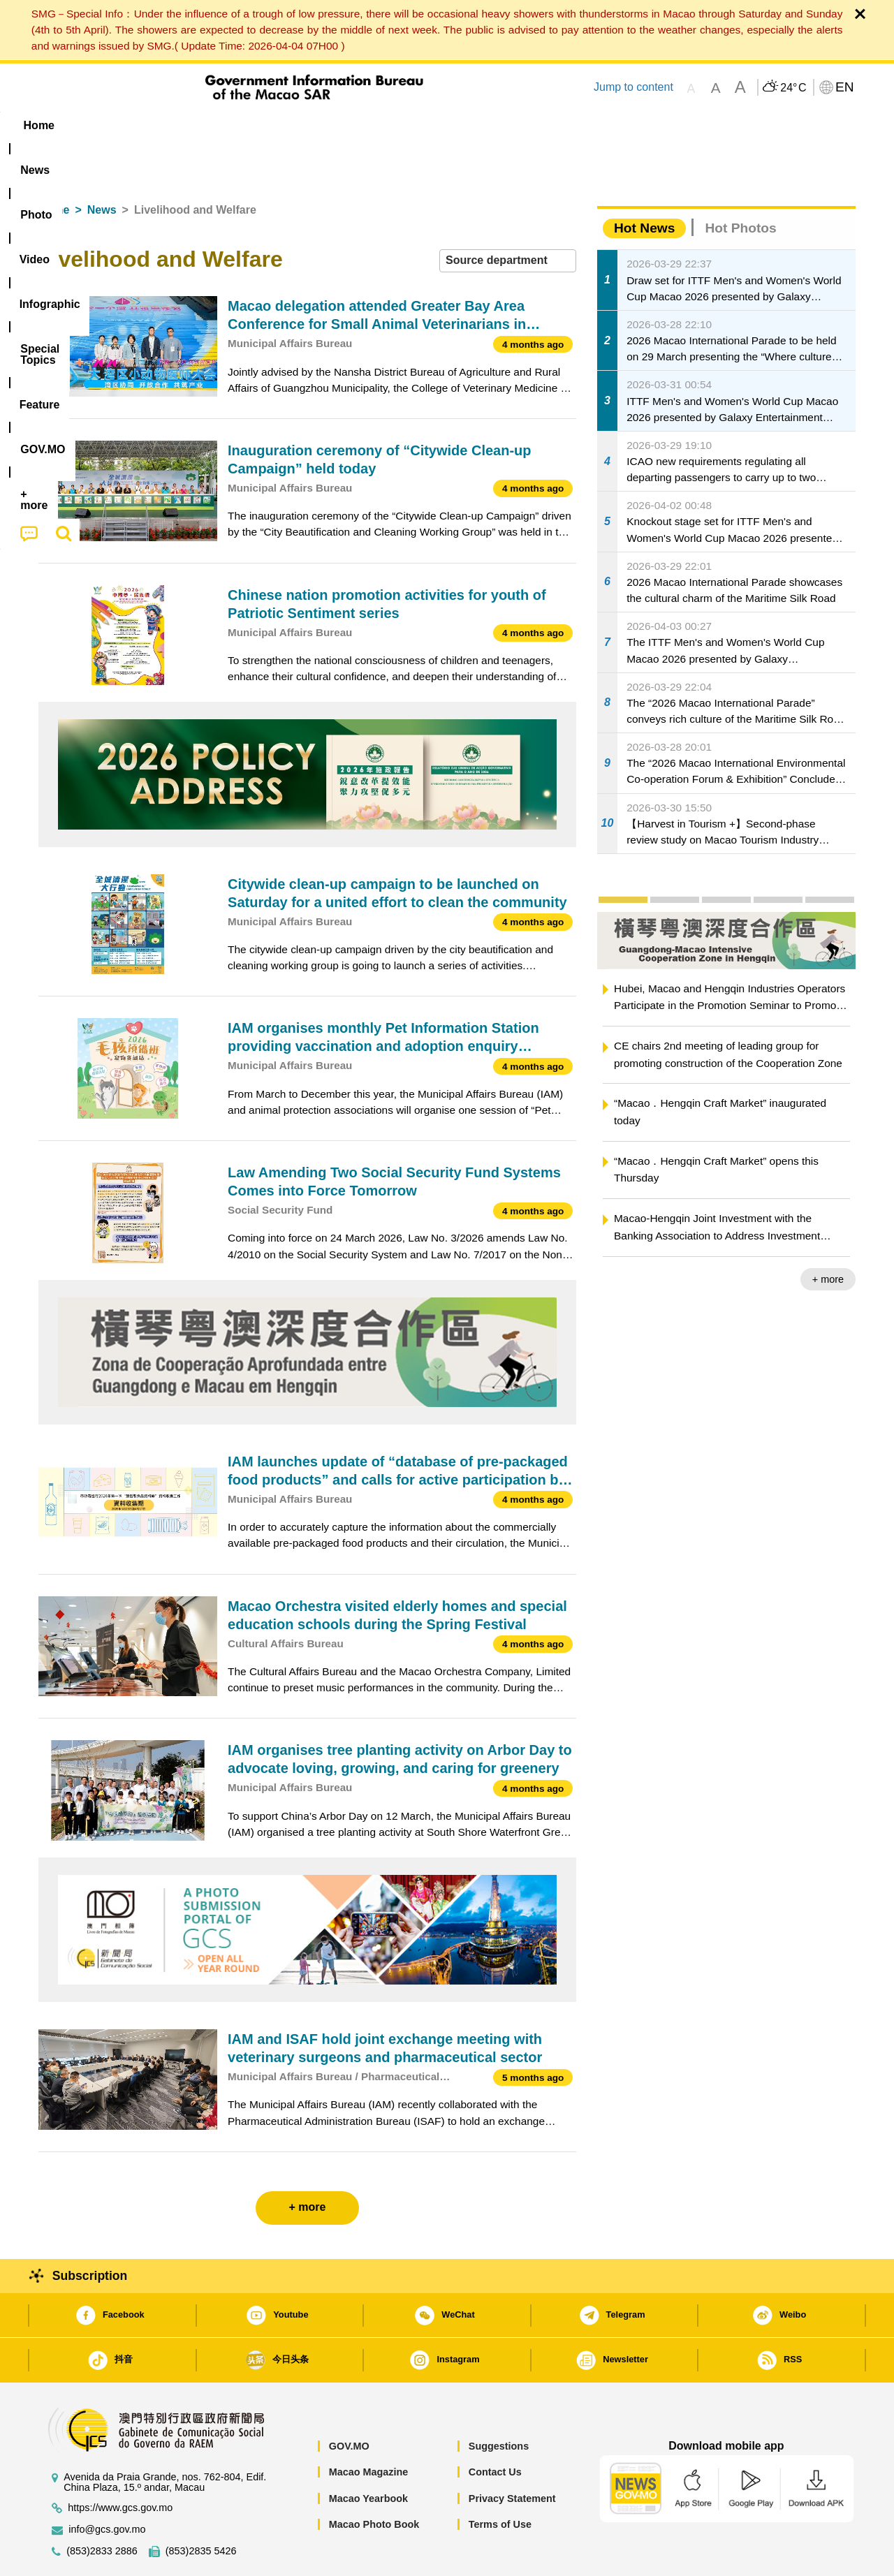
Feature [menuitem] (501, 125)
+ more (828, 1236)
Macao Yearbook (368, 2455)
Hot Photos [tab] (740, 185)
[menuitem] (126, 125)
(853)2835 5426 (201, 2508)
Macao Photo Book (374, 2481)
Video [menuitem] (246, 125)
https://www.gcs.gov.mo (120, 2465)
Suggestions (499, 2403)
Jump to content (633, 87)
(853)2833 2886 (102, 2508)
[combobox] (508, 218)
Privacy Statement (512, 2455)
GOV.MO (349, 2403)
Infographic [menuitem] (318, 125)
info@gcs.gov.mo (106, 2487)
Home (53, 167)
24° (793, 88)
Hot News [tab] (644, 185)
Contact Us (495, 2429)
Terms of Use (500, 2481)
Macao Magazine (369, 2429)
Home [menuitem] (67, 125)
